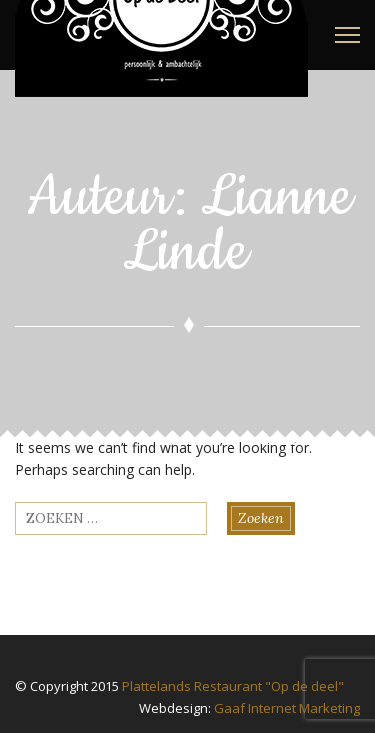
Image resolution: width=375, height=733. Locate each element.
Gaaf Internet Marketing (287, 708)
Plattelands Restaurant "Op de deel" (233, 686)
